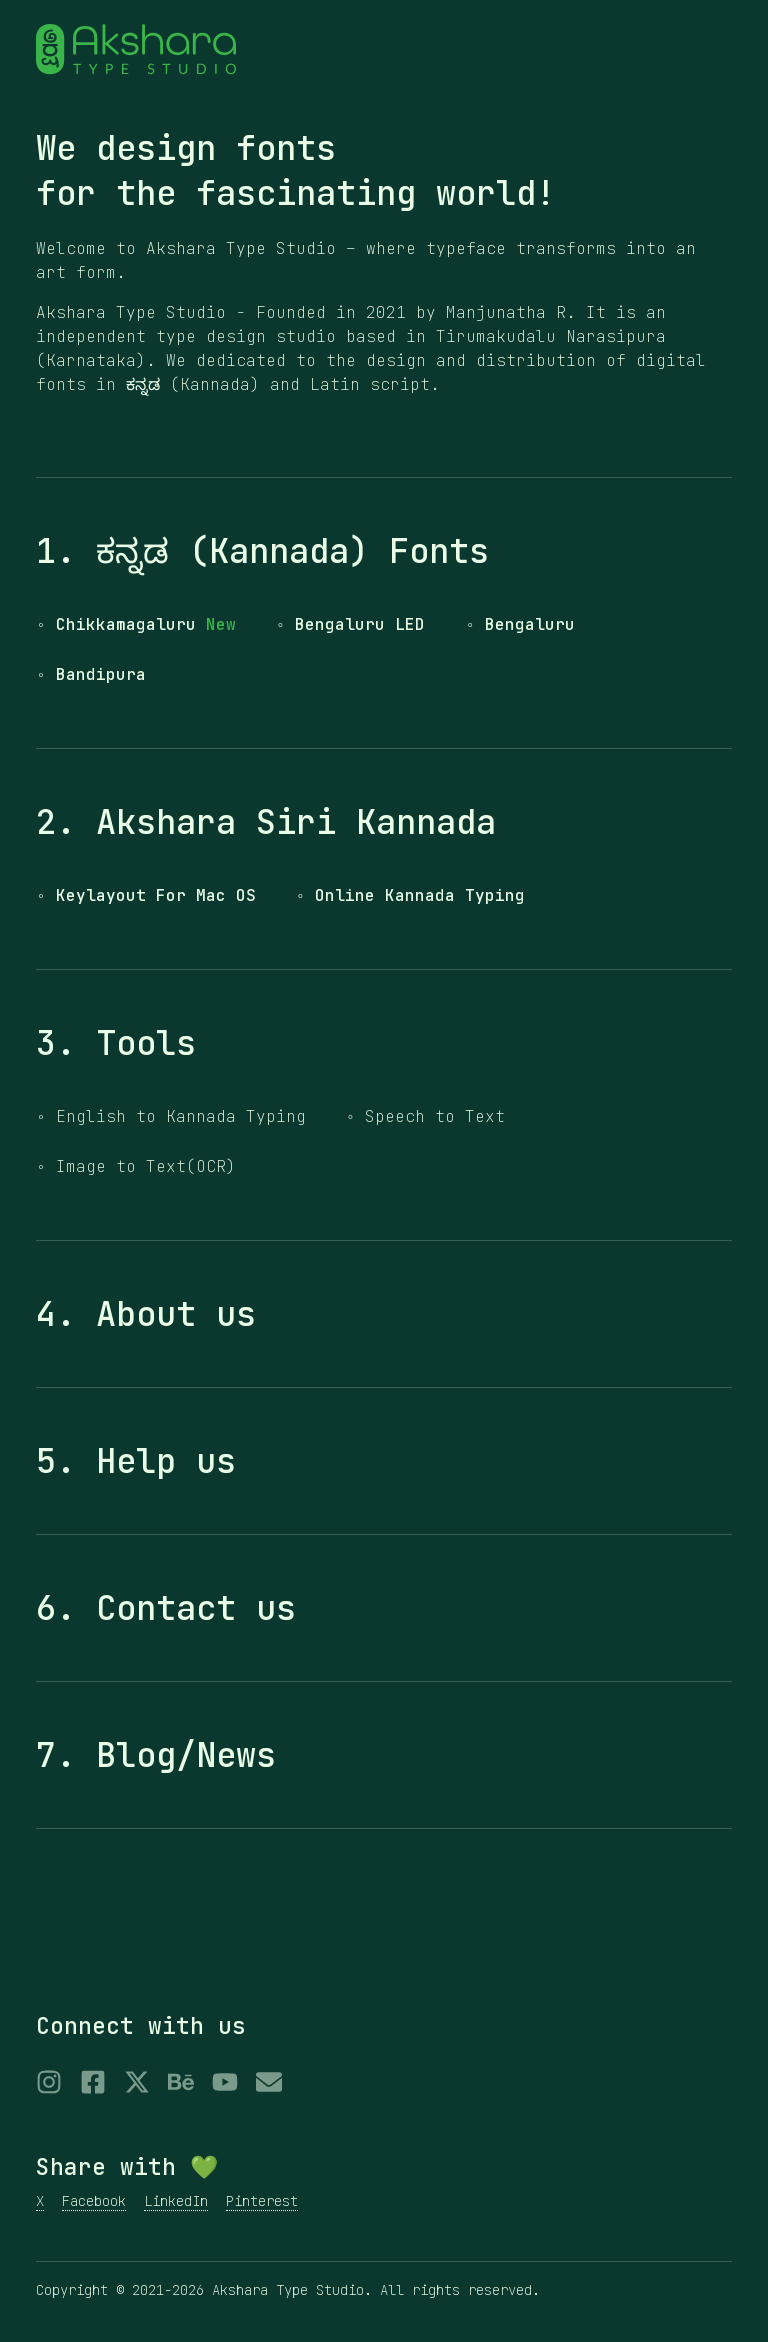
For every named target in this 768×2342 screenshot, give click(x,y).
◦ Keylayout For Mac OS (146, 895)
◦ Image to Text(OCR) (136, 1166)
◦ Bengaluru (520, 624)
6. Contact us (166, 1608)
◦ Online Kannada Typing (411, 895)
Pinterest (262, 2201)
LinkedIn (176, 2201)
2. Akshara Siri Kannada (266, 822)
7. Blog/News (156, 1755)
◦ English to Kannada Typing (171, 1116)
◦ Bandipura (91, 674)
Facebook (94, 2201)
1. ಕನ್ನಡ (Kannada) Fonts (262, 551)
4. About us (146, 1314)
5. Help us (136, 1461)
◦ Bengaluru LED (351, 624)
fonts (286, 148)
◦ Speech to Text (426, 1116)
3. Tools (116, 1043)
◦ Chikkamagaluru (136, 624)
